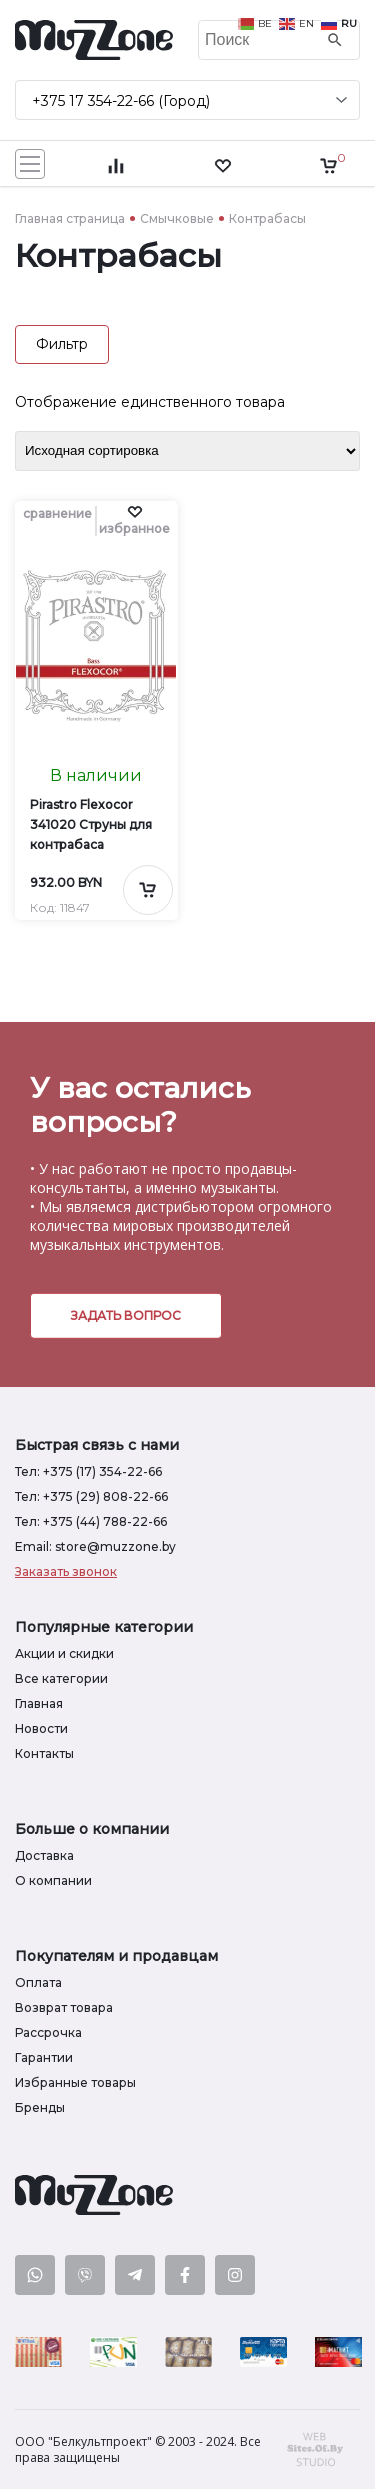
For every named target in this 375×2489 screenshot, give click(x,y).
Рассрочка (48, 2032)
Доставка (44, 1855)
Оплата (38, 1982)
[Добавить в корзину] (148, 890)
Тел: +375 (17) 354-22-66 (88, 1471)
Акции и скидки (64, 1653)
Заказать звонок (66, 1571)
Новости (41, 1728)
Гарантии (44, 2057)
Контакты (44, 1753)
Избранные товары (75, 2082)
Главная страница (70, 218)
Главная (39, 1703)
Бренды (40, 2107)
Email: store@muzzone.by (95, 1546)
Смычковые (177, 218)
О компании (53, 1880)
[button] (134, 521)
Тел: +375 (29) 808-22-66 (91, 1496)
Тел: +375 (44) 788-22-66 (91, 1521)
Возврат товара (64, 2007)
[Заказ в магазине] (187, 451)
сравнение (57, 513)
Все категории (61, 1678)
